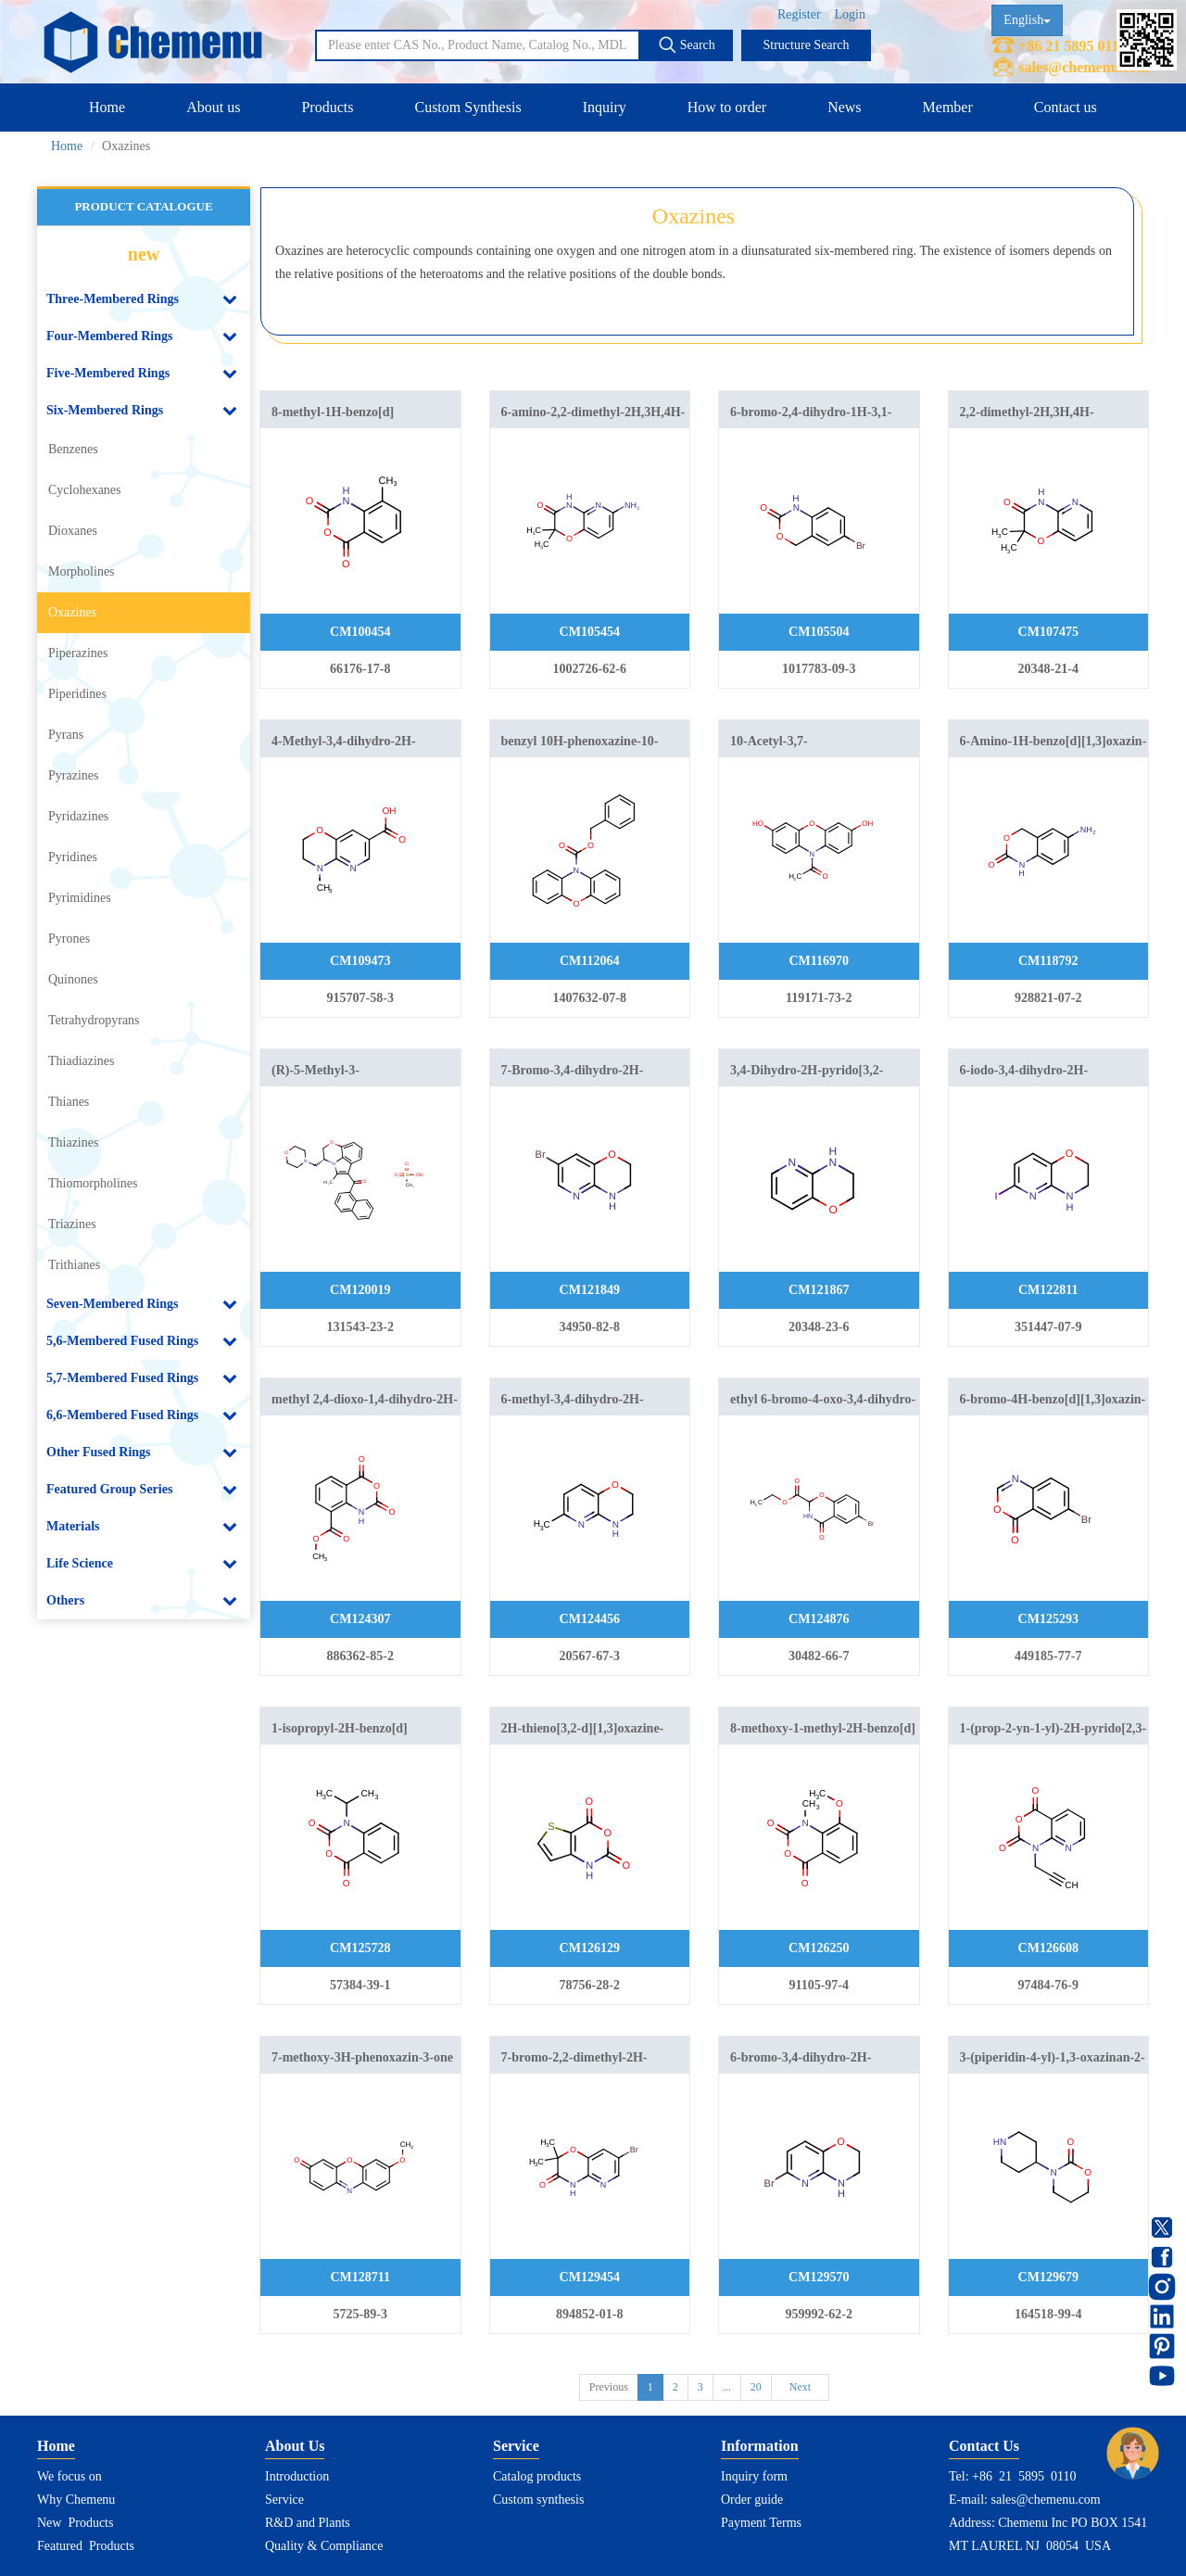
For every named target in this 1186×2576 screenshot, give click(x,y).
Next (800, 2386)
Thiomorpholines (92, 1183)
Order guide (752, 2499)
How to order (727, 107)
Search (686, 44)
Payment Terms (761, 2523)
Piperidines (77, 694)
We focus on (69, 2476)
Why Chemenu (76, 2499)
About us (213, 107)
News (844, 107)
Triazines (72, 1224)
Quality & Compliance (324, 2546)
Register (799, 14)
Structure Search (806, 45)
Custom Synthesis (467, 107)
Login (850, 14)
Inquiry (604, 107)
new (143, 254)
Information (760, 2446)
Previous (608, 2386)
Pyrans (65, 735)
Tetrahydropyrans (94, 1020)
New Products (75, 2523)
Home (107, 107)
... (727, 2386)
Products (327, 107)
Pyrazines (73, 775)
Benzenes (73, 449)
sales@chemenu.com (1083, 67)
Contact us (1065, 107)
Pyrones (69, 938)
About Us (294, 2446)
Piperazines (78, 653)
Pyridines (72, 857)
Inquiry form (754, 2476)
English (1027, 20)
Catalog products (537, 2476)
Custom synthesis (538, 2499)
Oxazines (72, 612)
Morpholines (81, 571)
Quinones (73, 979)
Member (948, 107)
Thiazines (73, 1142)
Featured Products (85, 2546)
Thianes (68, 1102)
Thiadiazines (81, 1061)
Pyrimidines (79, 898)
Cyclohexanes (84, 490)
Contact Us (984, 2446)
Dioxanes (72, 531)
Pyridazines (78, 816)
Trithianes (74, 1265)
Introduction (297, 2476)
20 (756, 2386)
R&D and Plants (307, 2523)
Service (284, 2499)
